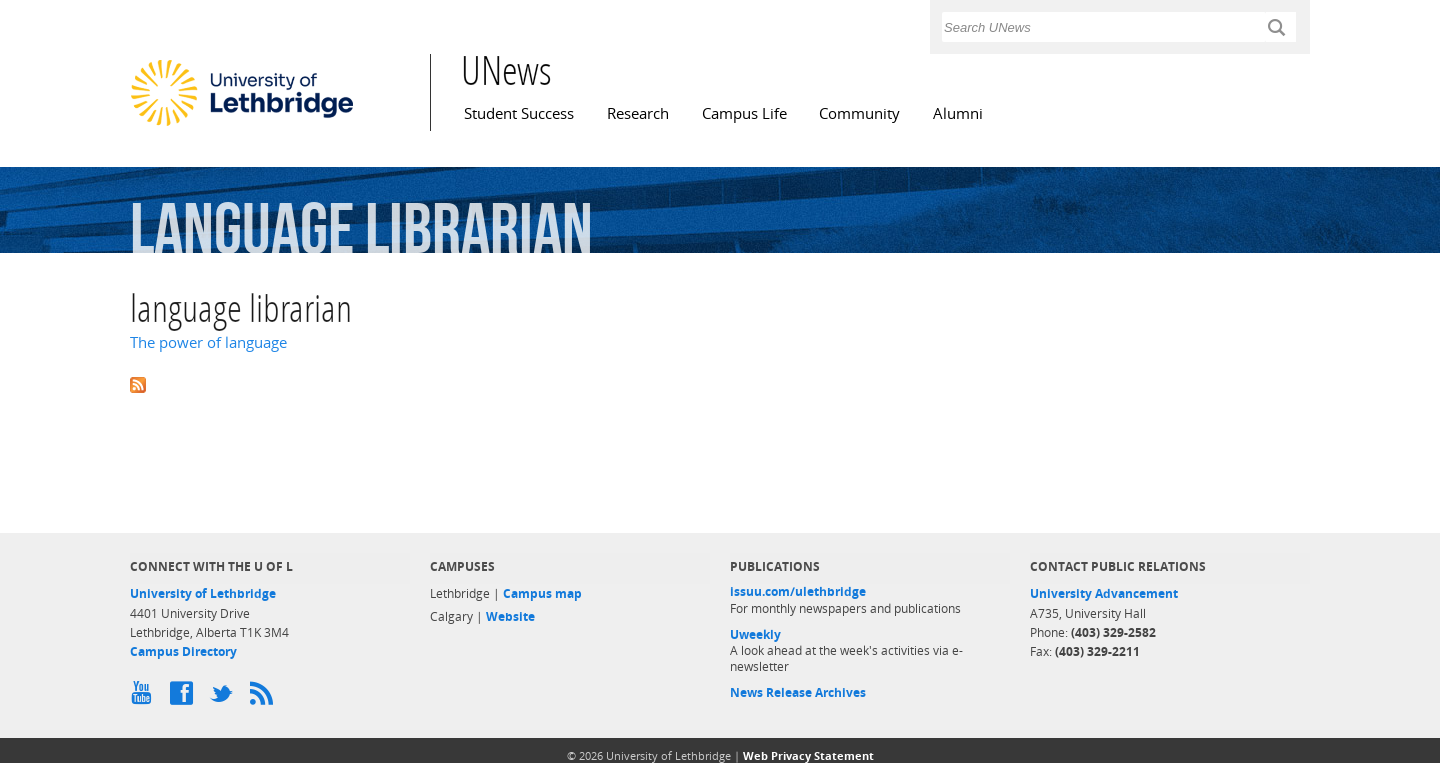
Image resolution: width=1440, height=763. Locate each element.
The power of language (208, 342)
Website (510, 616)
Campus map (542, 593)
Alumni (958, 113)
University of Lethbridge (203, 593)
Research (638, 113)
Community (859, 113)
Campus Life (744, 113)
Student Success (519, 113)
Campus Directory (183, 651)
